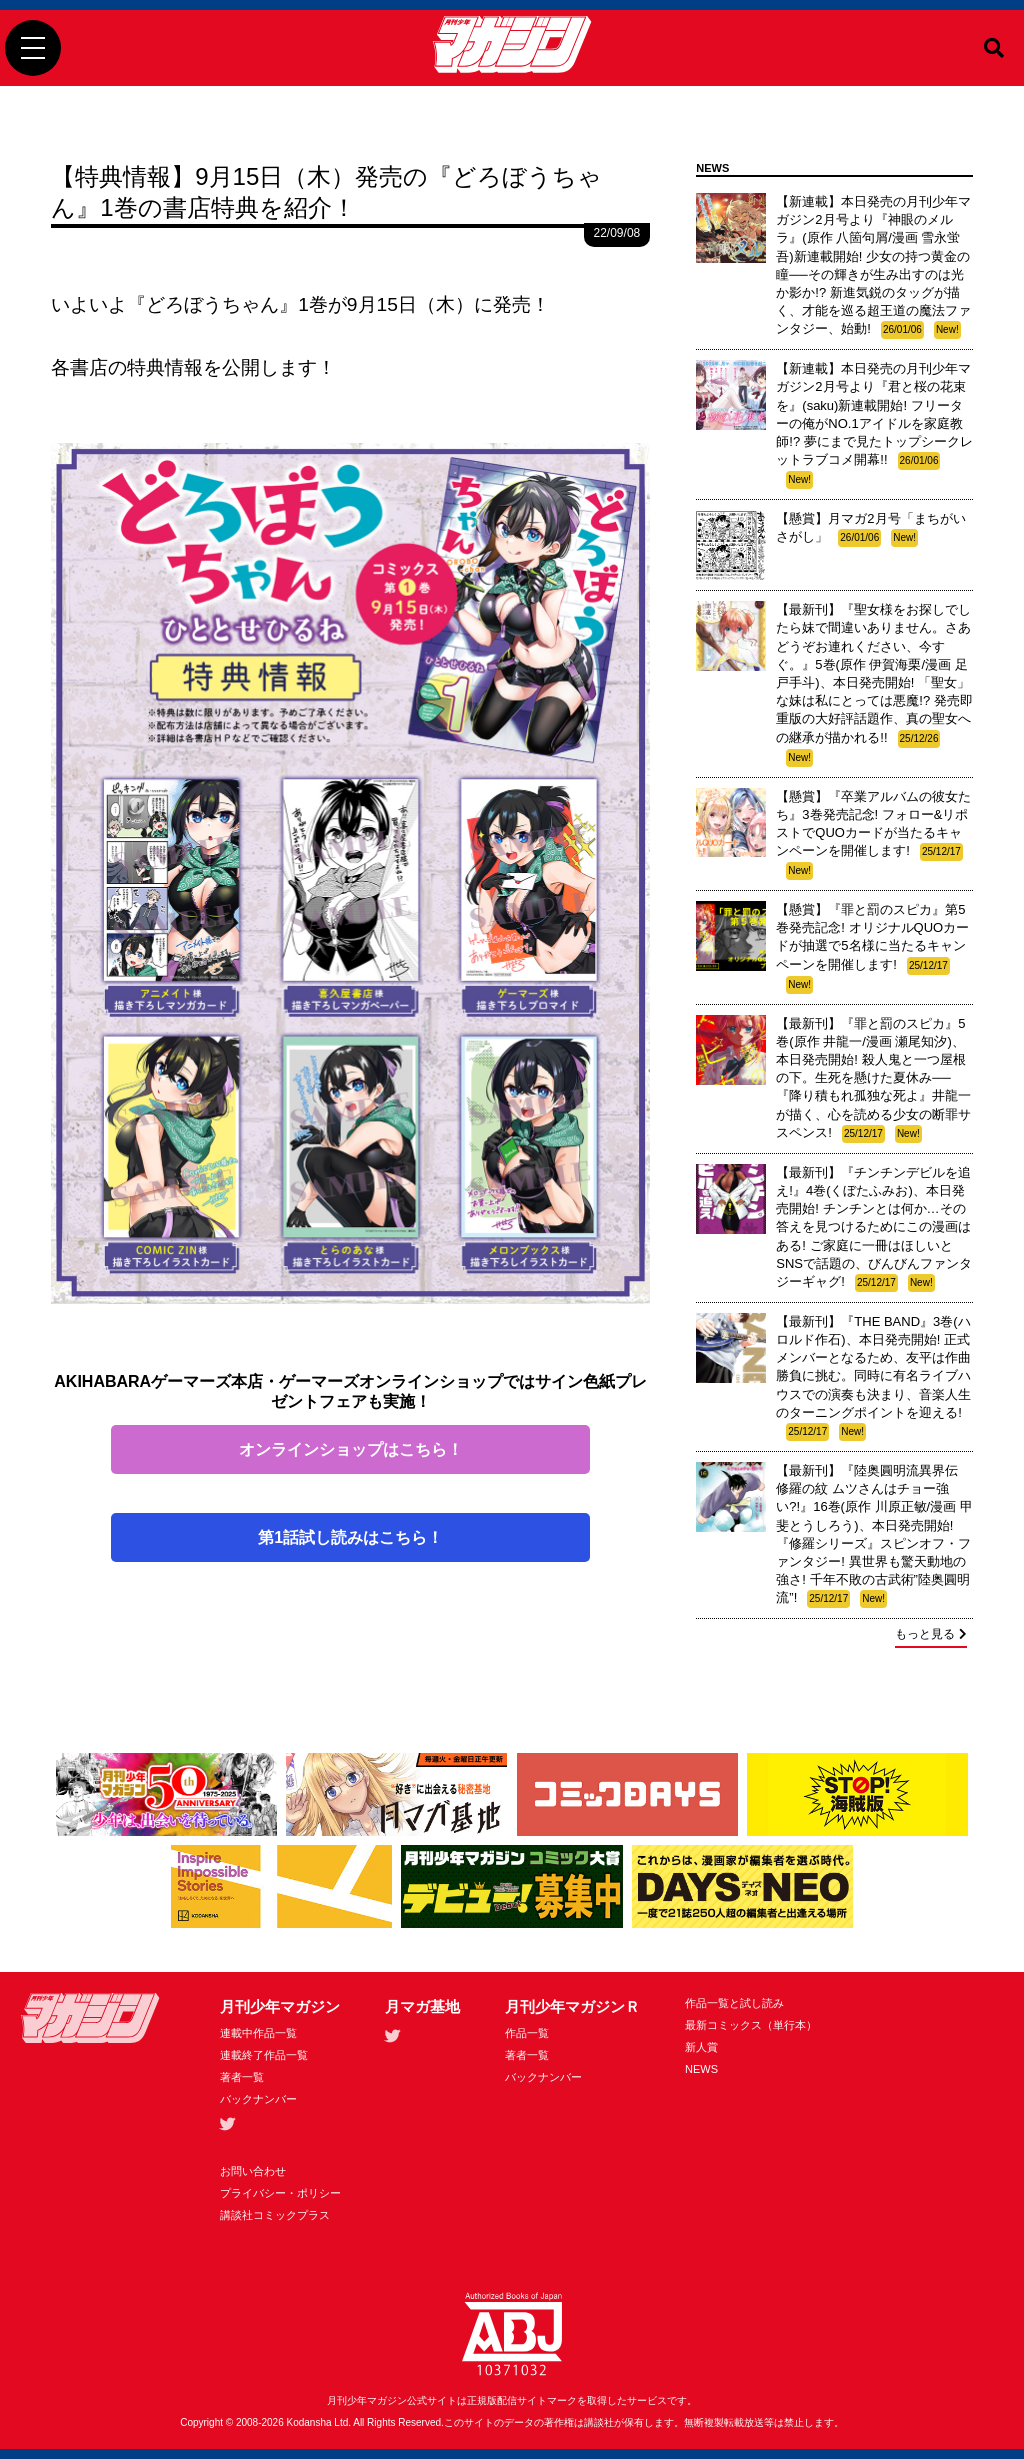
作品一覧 (527, 2033)
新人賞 (701, 2047)
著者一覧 (242, 2077)
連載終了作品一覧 (264, 2055)
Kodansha (309, 2422)
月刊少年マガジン (280, 2006)
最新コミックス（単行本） (751, 2025)
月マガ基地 (422, 2006)
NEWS (701, 2069)
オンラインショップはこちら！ (351, 1449)
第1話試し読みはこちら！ (350, 1537)
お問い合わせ (253, 2171)
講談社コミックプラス (275, 2215)
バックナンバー (258, 2099)
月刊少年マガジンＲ (572, 2006)
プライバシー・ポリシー (280, 2193)
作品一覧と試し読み (734, 2003)
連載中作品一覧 (258, 2033)
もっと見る (931, 1634)
